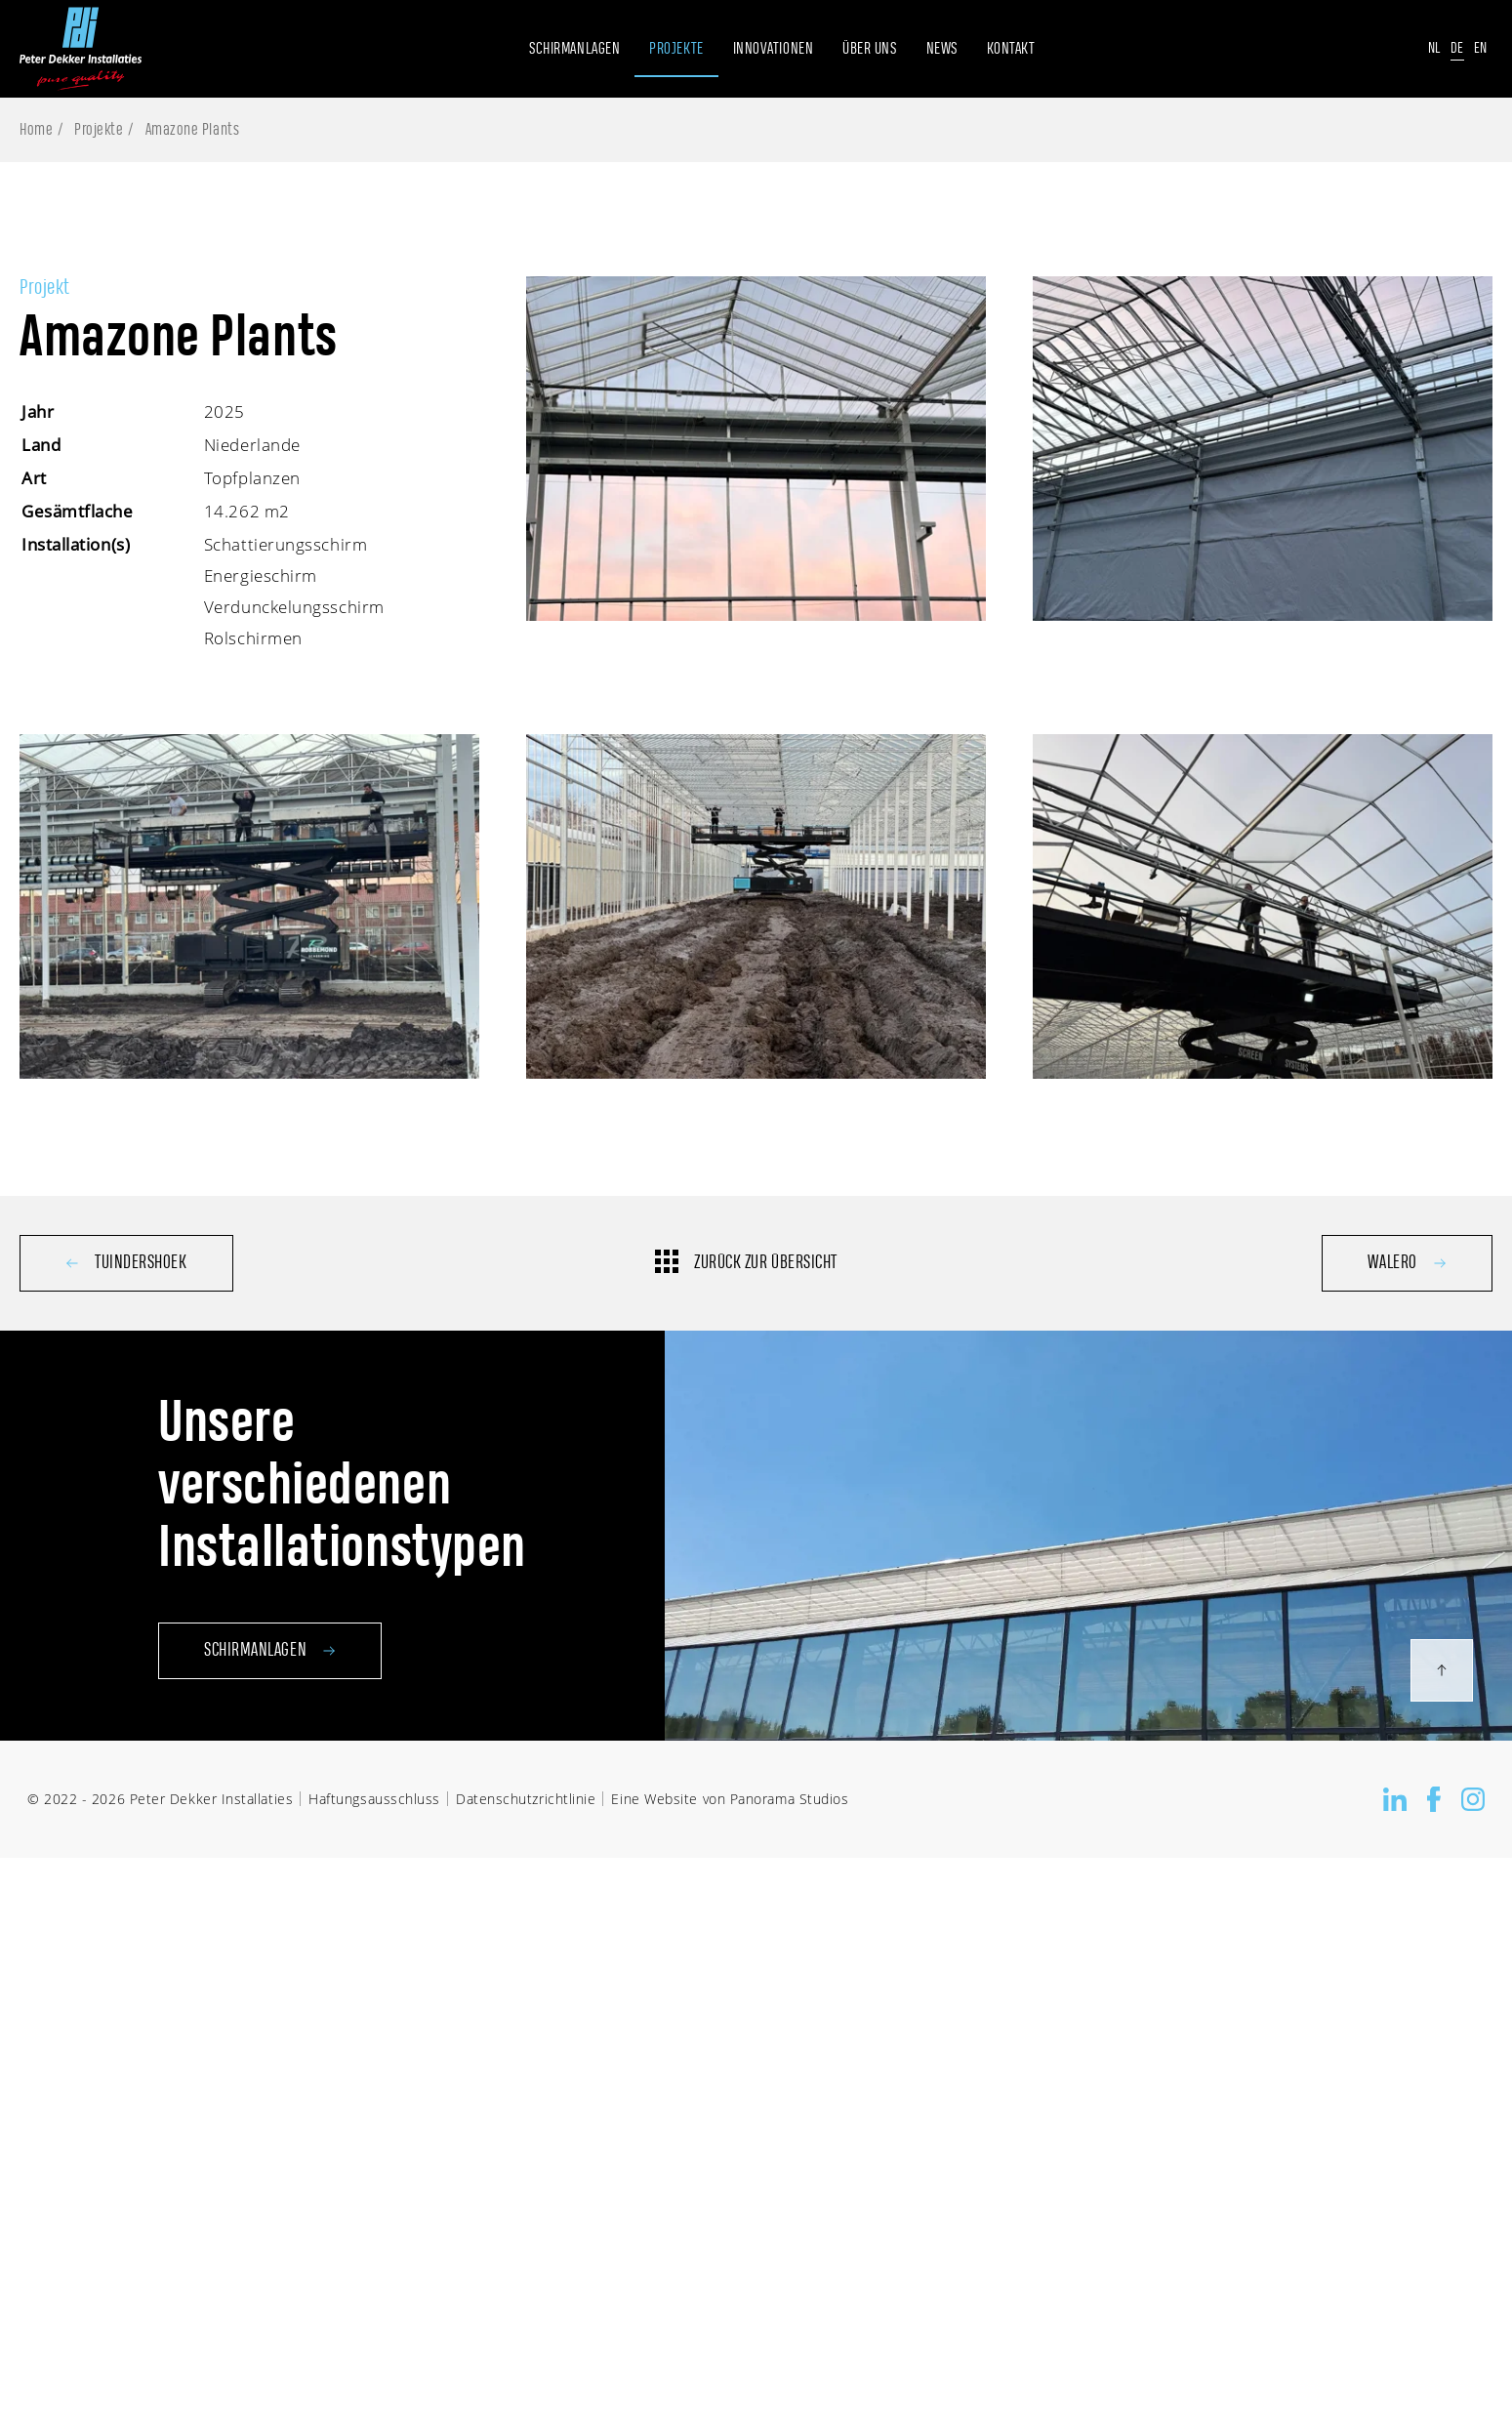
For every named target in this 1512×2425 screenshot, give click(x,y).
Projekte (98, 130)
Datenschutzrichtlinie (525, 1798)
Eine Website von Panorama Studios (729, 1798)
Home (36, 130)
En (1481, 48)
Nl (1434, 48)
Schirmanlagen (270, 1690)
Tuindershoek (126, 1263)
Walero (1407, 1263)
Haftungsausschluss (374, 1798)
